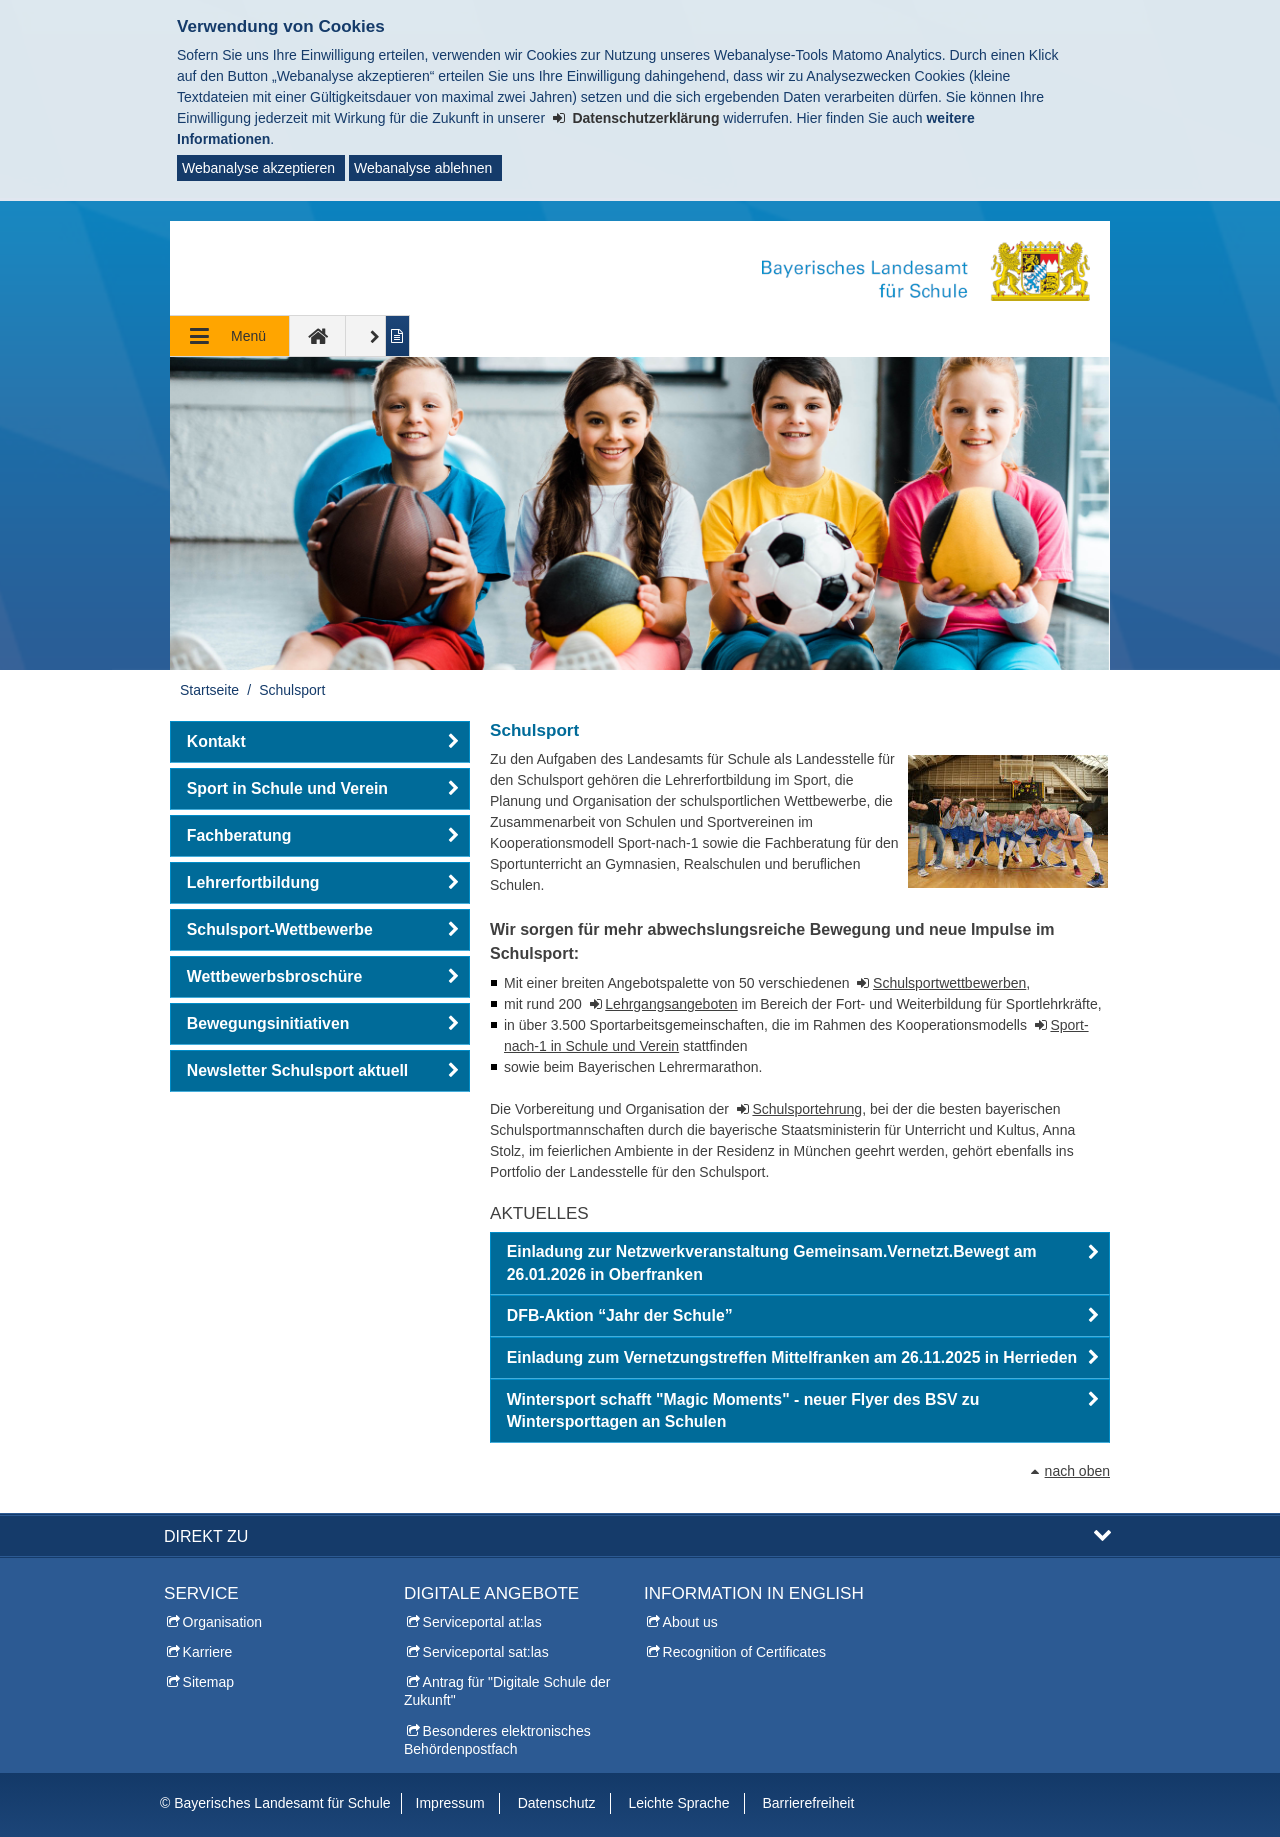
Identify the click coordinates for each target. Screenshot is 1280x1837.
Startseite (209, 690)
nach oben (1077, 1471)
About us (690, 1622)
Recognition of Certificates (744, 1652)
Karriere (208, 1652)
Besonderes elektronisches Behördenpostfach (497, 1740)
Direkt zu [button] (206, 1536)
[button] (800, 1264)
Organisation (222, 1622)
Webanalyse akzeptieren (258, 168)
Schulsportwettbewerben (949, 983)
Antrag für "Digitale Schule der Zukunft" (507, 1691)
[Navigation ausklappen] (230, 336)
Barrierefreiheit (808, 1803)
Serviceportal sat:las (486, 1652)
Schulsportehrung (807, 1109)
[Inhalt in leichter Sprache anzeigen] (398, 336)
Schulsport (292, 690)
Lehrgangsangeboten (671, 1004)
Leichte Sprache (678, 1803)
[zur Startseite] (318, 336)
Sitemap (208, 1682)
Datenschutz (557, 1803)
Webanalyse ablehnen (423, 168)
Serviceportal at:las (482, 1622)
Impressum (450, 1803)
